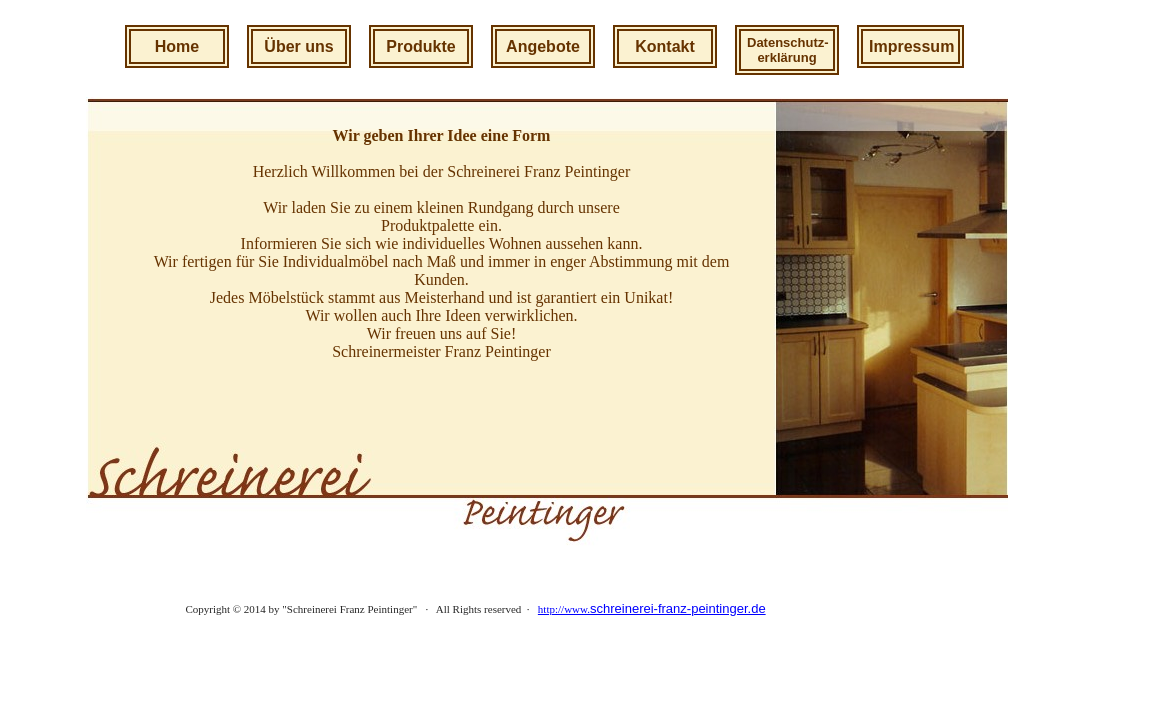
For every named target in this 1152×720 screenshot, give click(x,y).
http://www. (564, 609)
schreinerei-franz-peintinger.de (678, 608)
